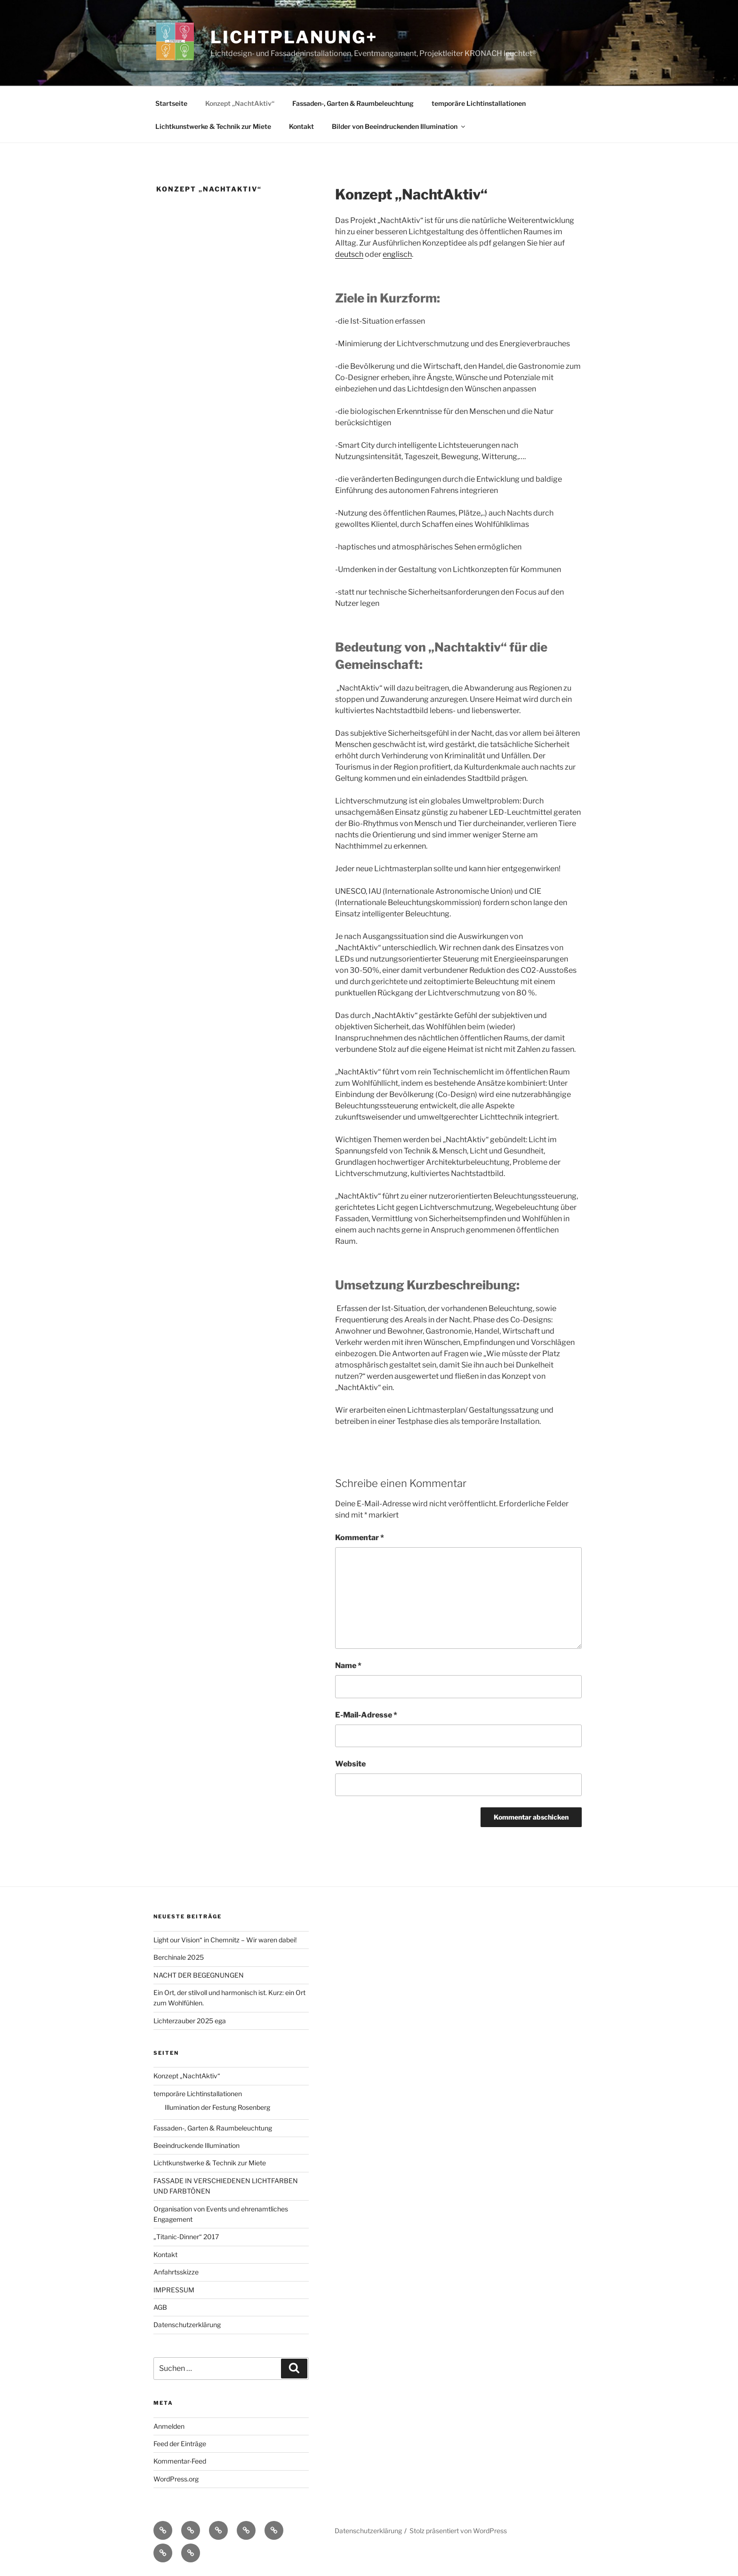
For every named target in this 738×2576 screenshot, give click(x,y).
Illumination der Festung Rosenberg (217, 2107)
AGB (160, 2307)
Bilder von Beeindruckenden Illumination (399, 126)
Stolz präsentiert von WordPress (458, 2531)
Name (348, 1665)
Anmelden (168, 2426)
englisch (397, 254)
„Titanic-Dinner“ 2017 (186, 2237)
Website (350, 1763)
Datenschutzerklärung (187, 2325)
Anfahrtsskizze (176, 2272)
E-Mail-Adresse (366, 1714)
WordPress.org (176, 2479)
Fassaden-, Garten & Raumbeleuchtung (353, 103)
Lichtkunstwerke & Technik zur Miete (213, 126)
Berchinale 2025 (178, 1957)
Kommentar (359, 1537)
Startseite (171, 103)
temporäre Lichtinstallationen (479, 103)
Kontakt (301, 126)
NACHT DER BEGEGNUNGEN (198, 1975)
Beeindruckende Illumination (196, 2145)
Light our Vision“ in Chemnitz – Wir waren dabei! (225, 1940)
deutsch (349, 254)
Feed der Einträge (179, 2444)
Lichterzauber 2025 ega (189, 2021)
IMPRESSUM (173, 2290)
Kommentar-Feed (179, 2461)
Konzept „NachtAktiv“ (239, 103)
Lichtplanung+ (293, 37)
